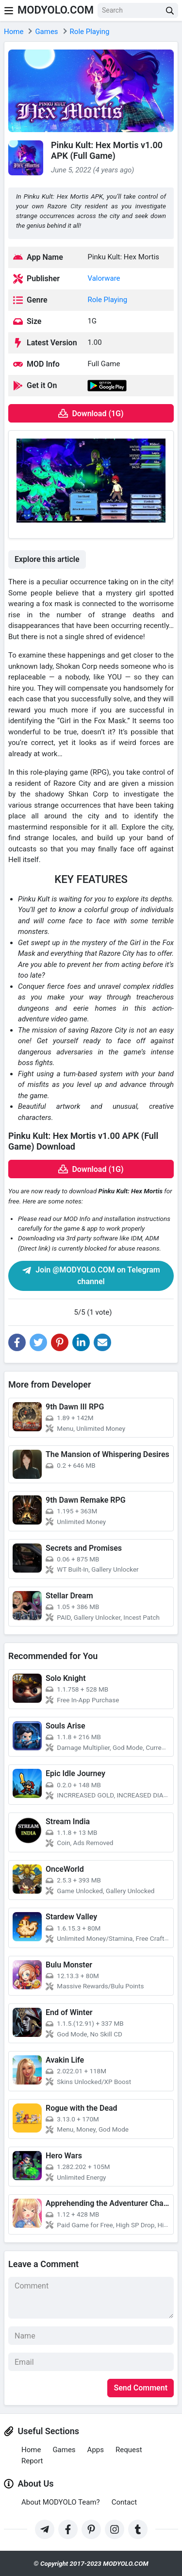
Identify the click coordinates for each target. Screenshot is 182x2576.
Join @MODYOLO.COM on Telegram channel (91, 1275)
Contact (124, 2502)
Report (32, 2461)
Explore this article (47, 559)
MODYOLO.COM (55, 10)
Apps (95, 2449)
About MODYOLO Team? (60, 2502)
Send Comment (140, 2387)
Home (31, 2449)
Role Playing (107, 299)
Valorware (103, 278)
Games (63, 2449)
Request (129, 2449)
